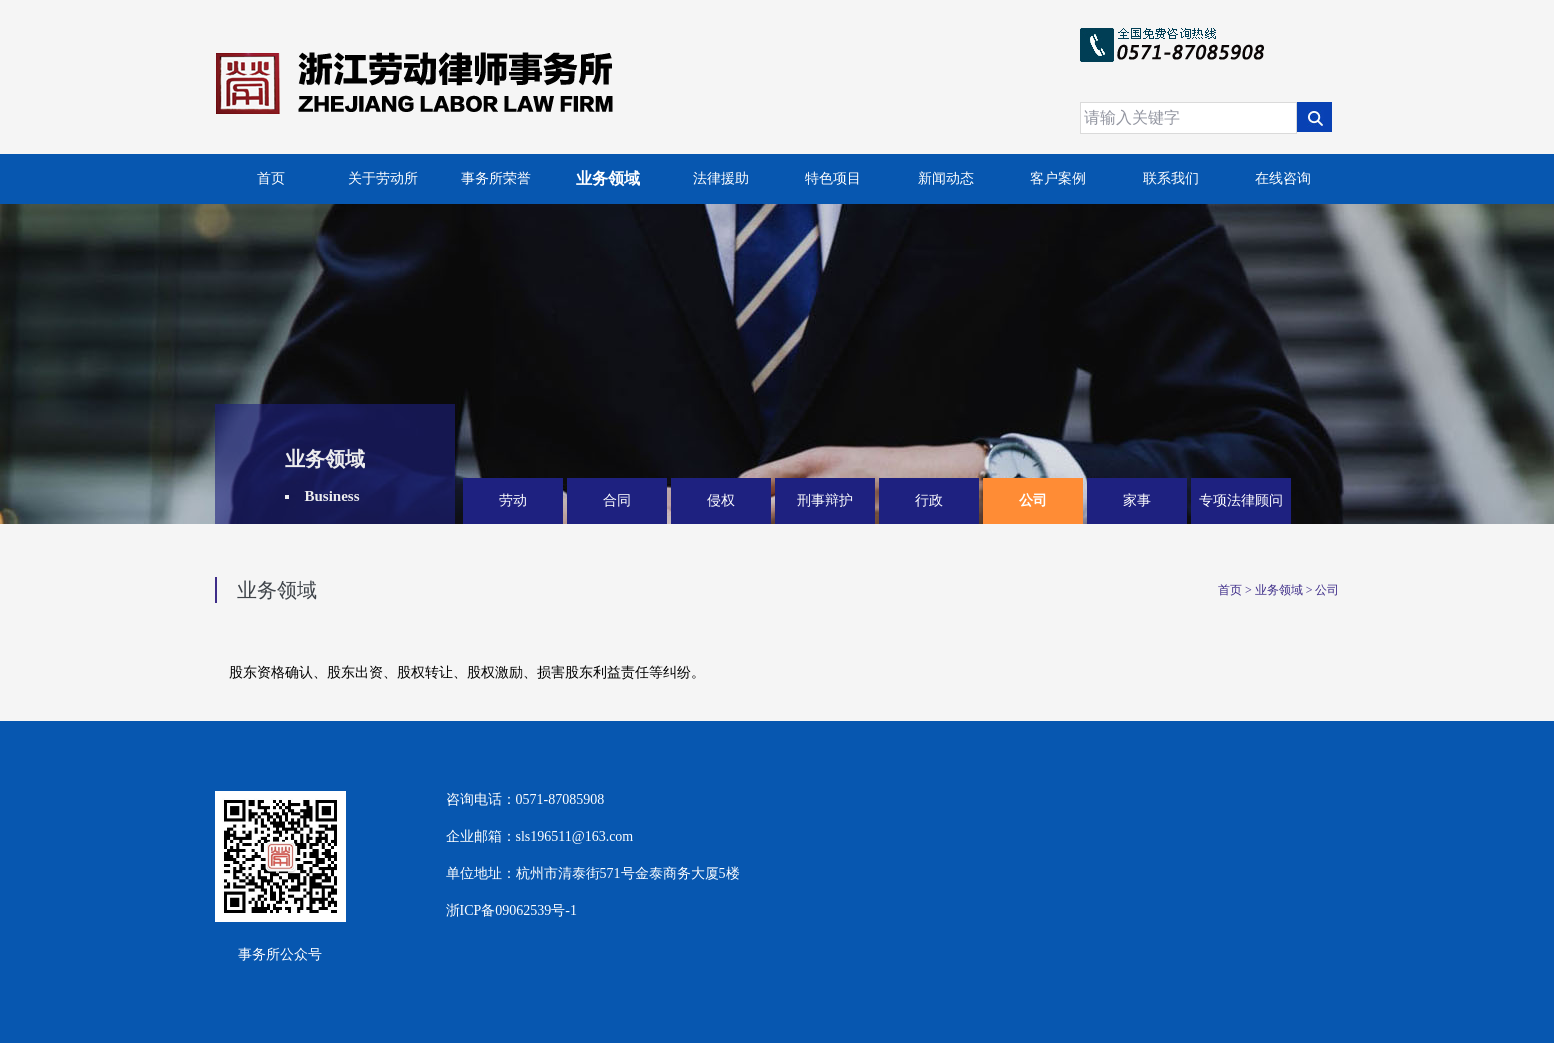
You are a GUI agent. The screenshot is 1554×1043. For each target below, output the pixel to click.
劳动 (513, 500)
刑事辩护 (825, 500)
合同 (617, 500)
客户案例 (1058, 178)
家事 (1137, 500)
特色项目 (833, 178)
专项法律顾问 (1241, 500)
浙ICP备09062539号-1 (511, 910)
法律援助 (721, 178)
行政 (929, 500)
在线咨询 (1283, 178)
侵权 (721, 500)
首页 (271, 178)
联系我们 (1171, 178)
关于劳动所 (383, 178)
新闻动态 (946, 178)
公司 (1033, 500)
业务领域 (608, 178)
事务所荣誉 (496, 178)
